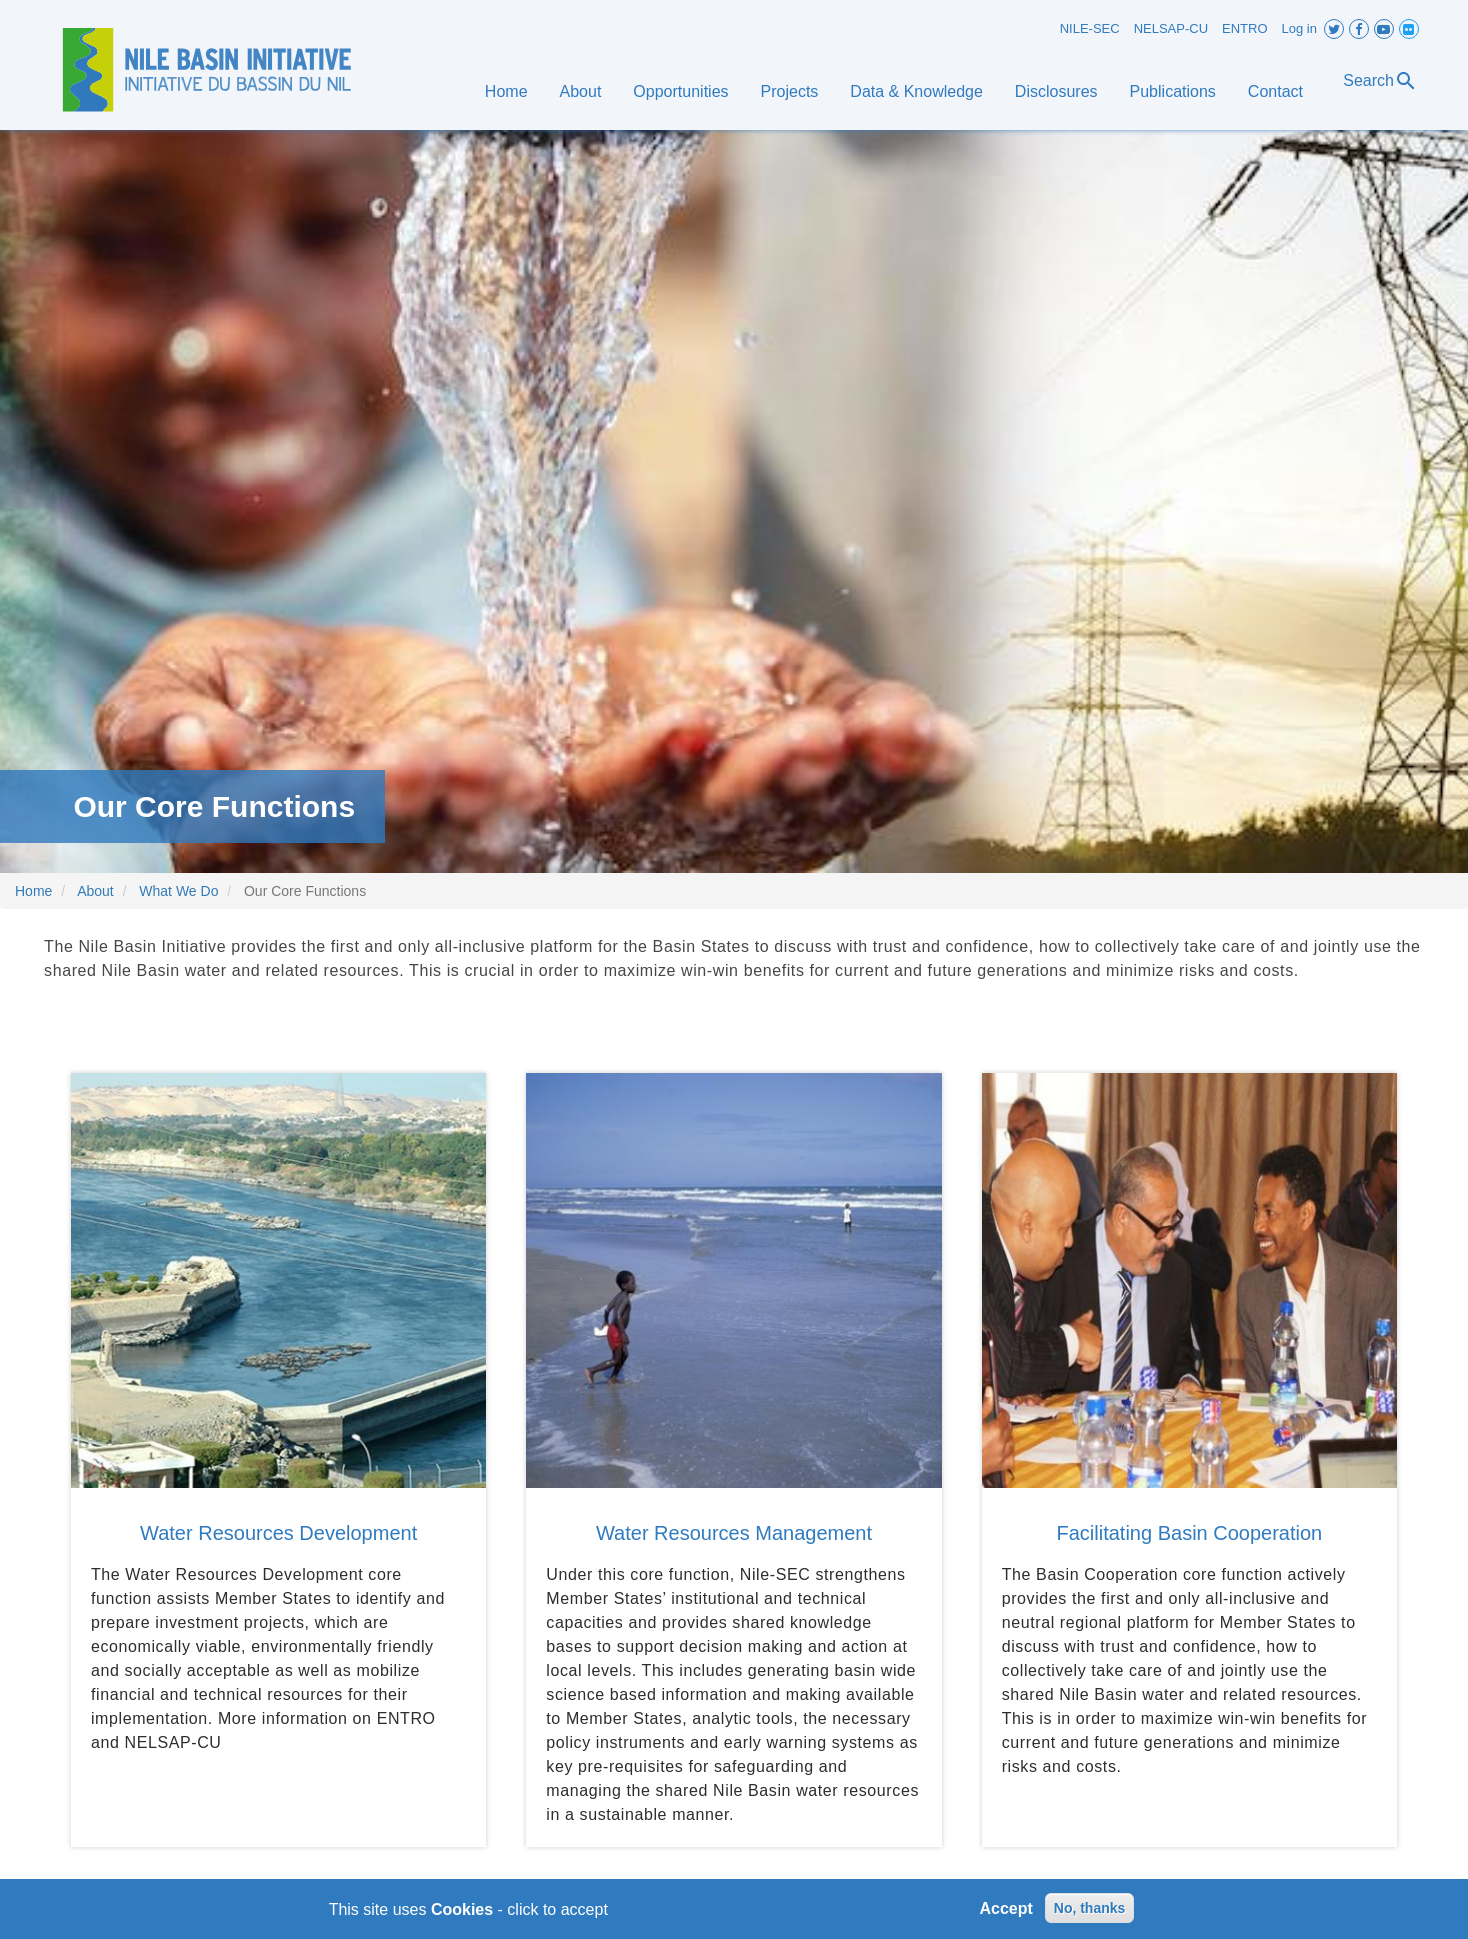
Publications (1173, 91)
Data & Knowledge (916, 91)
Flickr (1409, 29)
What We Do (178, 891)
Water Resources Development (278, 1533)
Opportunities (680, 91)
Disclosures (1056, 91)
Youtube (1384, 29)
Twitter (1334, 29)
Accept (1006, 1912)
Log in (1299, 28)
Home (506, 91)
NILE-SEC (1090, 28)
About (581, 91)
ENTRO (1245, 28)
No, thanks (1090, 1912)
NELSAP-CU (1171, 28)
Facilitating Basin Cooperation (1190, 1533)
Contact (1275, 91)
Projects (790, 91)
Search (1380, 81)
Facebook (1359, 29)
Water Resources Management (734, 1533)
